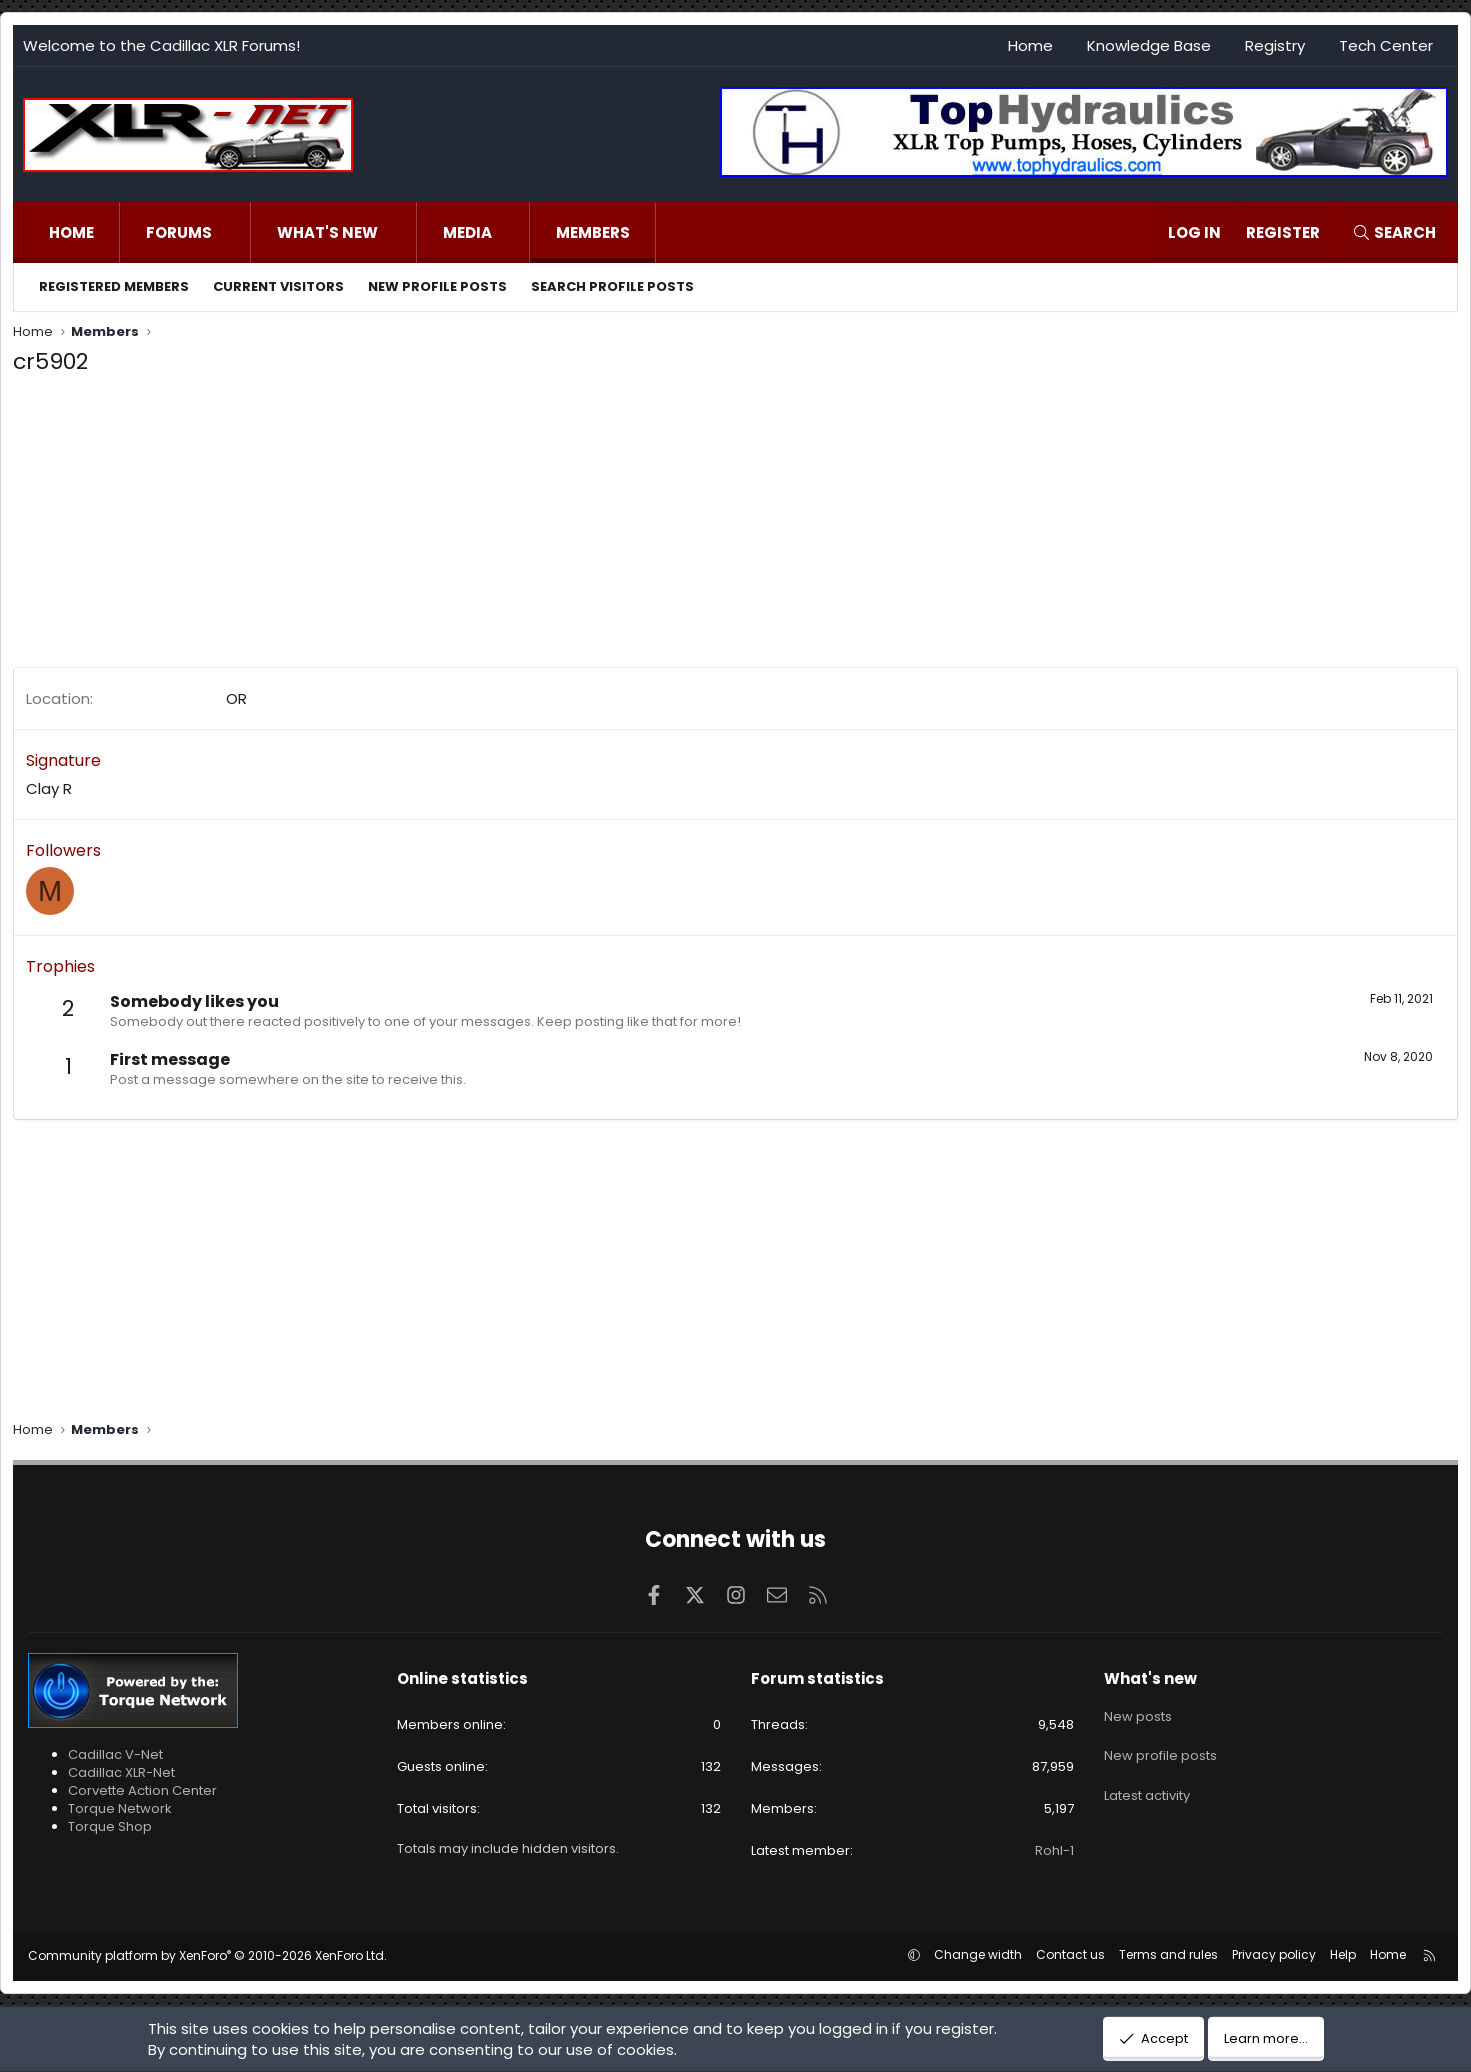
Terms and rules (1168, 1954)
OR (236, 698)
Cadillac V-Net (115, 1754)
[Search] (1394, 232)
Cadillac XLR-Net (121, 1772)
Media (467, 232)
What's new (327, 232)
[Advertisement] (613, 527)
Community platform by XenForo (207, 1955)
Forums (179, 232)
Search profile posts (612, 286)
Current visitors (278, 286)
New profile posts (437, 286)
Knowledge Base (1149, 45)
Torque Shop (110, 1826)
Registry (1275, 45)
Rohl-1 (1054, 1850)
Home (1030, 45)
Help (1343, 1954)
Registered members (114, 286)
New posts (1138, 1713)
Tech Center (1386, 45)
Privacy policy (1274, 1954)
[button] (232, 232)
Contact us (1070, 1954)
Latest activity (1147, 1784)
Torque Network (120, 1808)
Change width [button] (978, 1954)
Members (593, 232)
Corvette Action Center (142, 1790)
